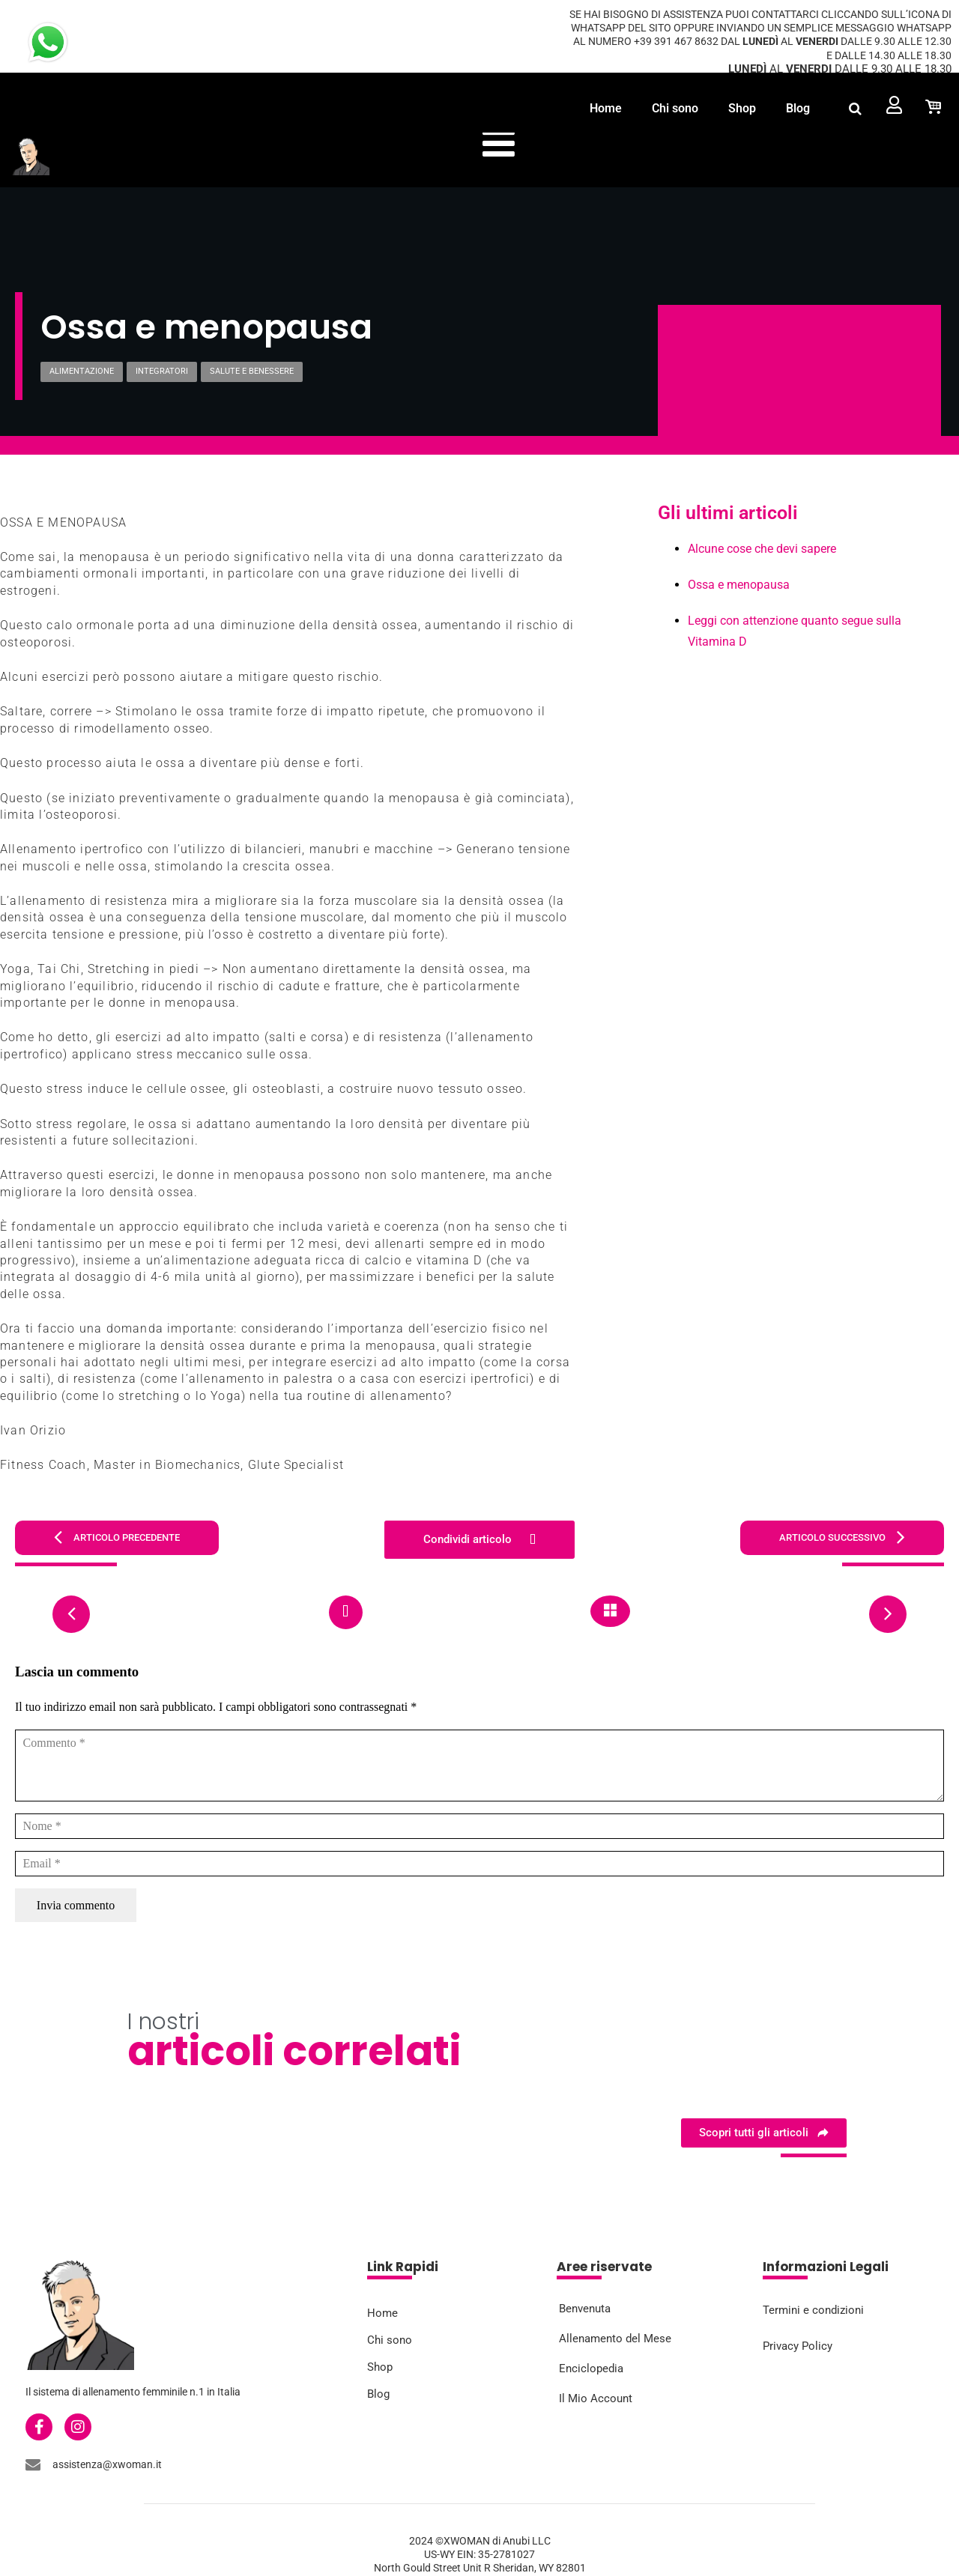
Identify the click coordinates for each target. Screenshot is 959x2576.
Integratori (162, 371)
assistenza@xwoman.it (107, 2464)
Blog (798, 108)
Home (606, 108)
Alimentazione (81, 371)
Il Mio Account (595, 2397)
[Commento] (479, 1765)
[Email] (479, 1863)
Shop (742, 108)
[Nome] (479, 1826)
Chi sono (675, 108)
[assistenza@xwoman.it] (32, 2464)
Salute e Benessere (252, 371)
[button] (855, 108)
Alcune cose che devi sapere (762, 549)
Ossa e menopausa (739, 585)
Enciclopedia (591, 2368)
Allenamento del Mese (615, 2338)
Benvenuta (585, 2308)
